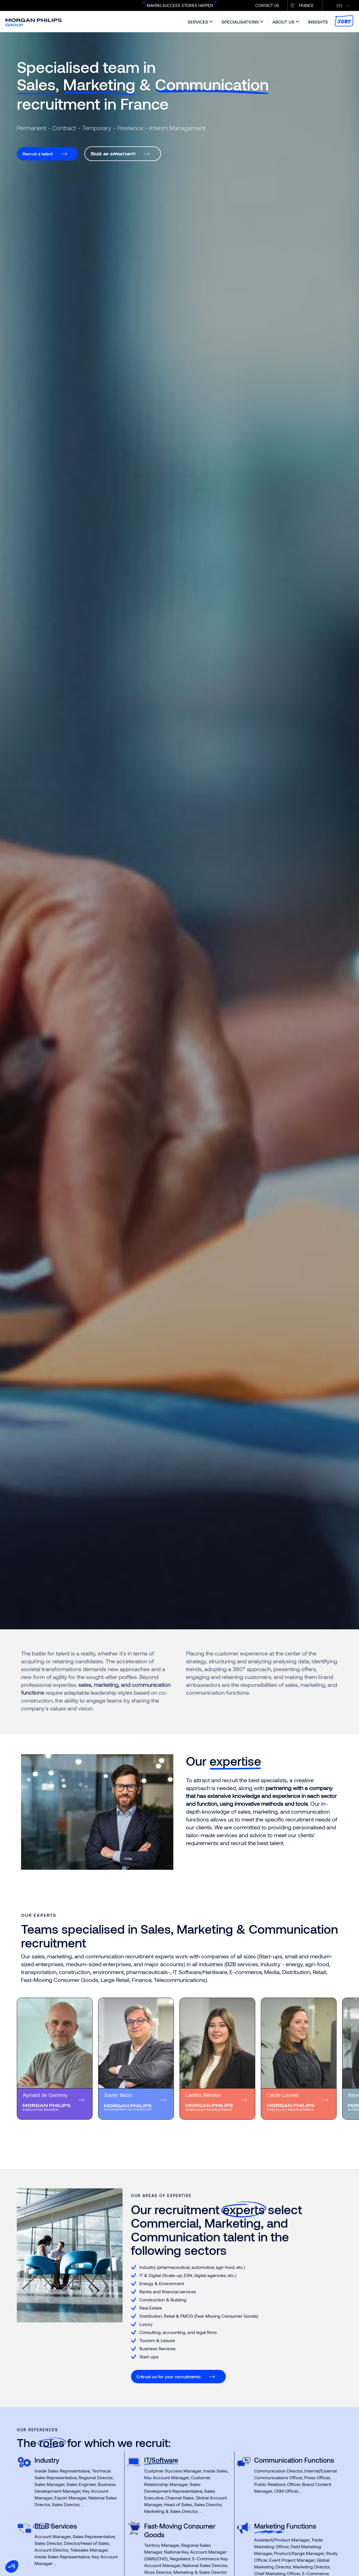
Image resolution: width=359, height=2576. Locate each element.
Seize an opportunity (113, 153)
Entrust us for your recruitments (169, 2376)
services (198, 21)
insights (318, 21)
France (306, 5)
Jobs (344, 21)
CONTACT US (267, 5)
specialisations (240, 21)
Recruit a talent (37, 153)
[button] (12, 2566)
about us (283, 21)
